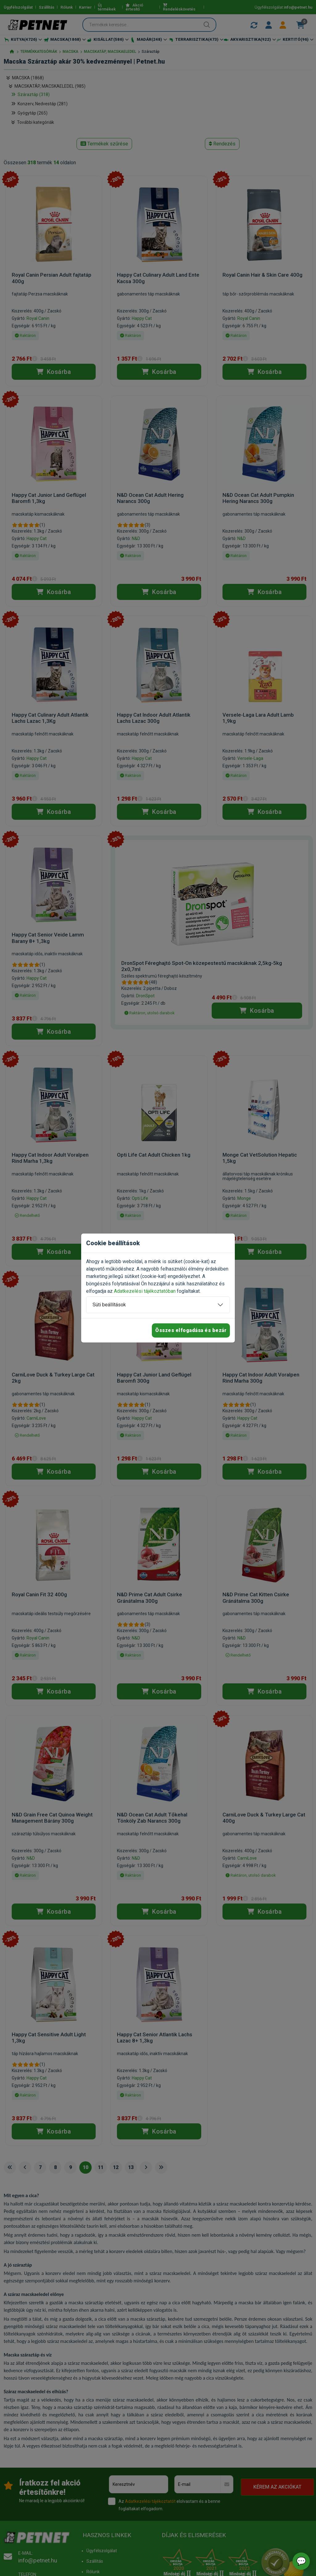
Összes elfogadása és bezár (191, 1330)
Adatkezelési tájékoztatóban (145, 1291)
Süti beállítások (109, 1305)
